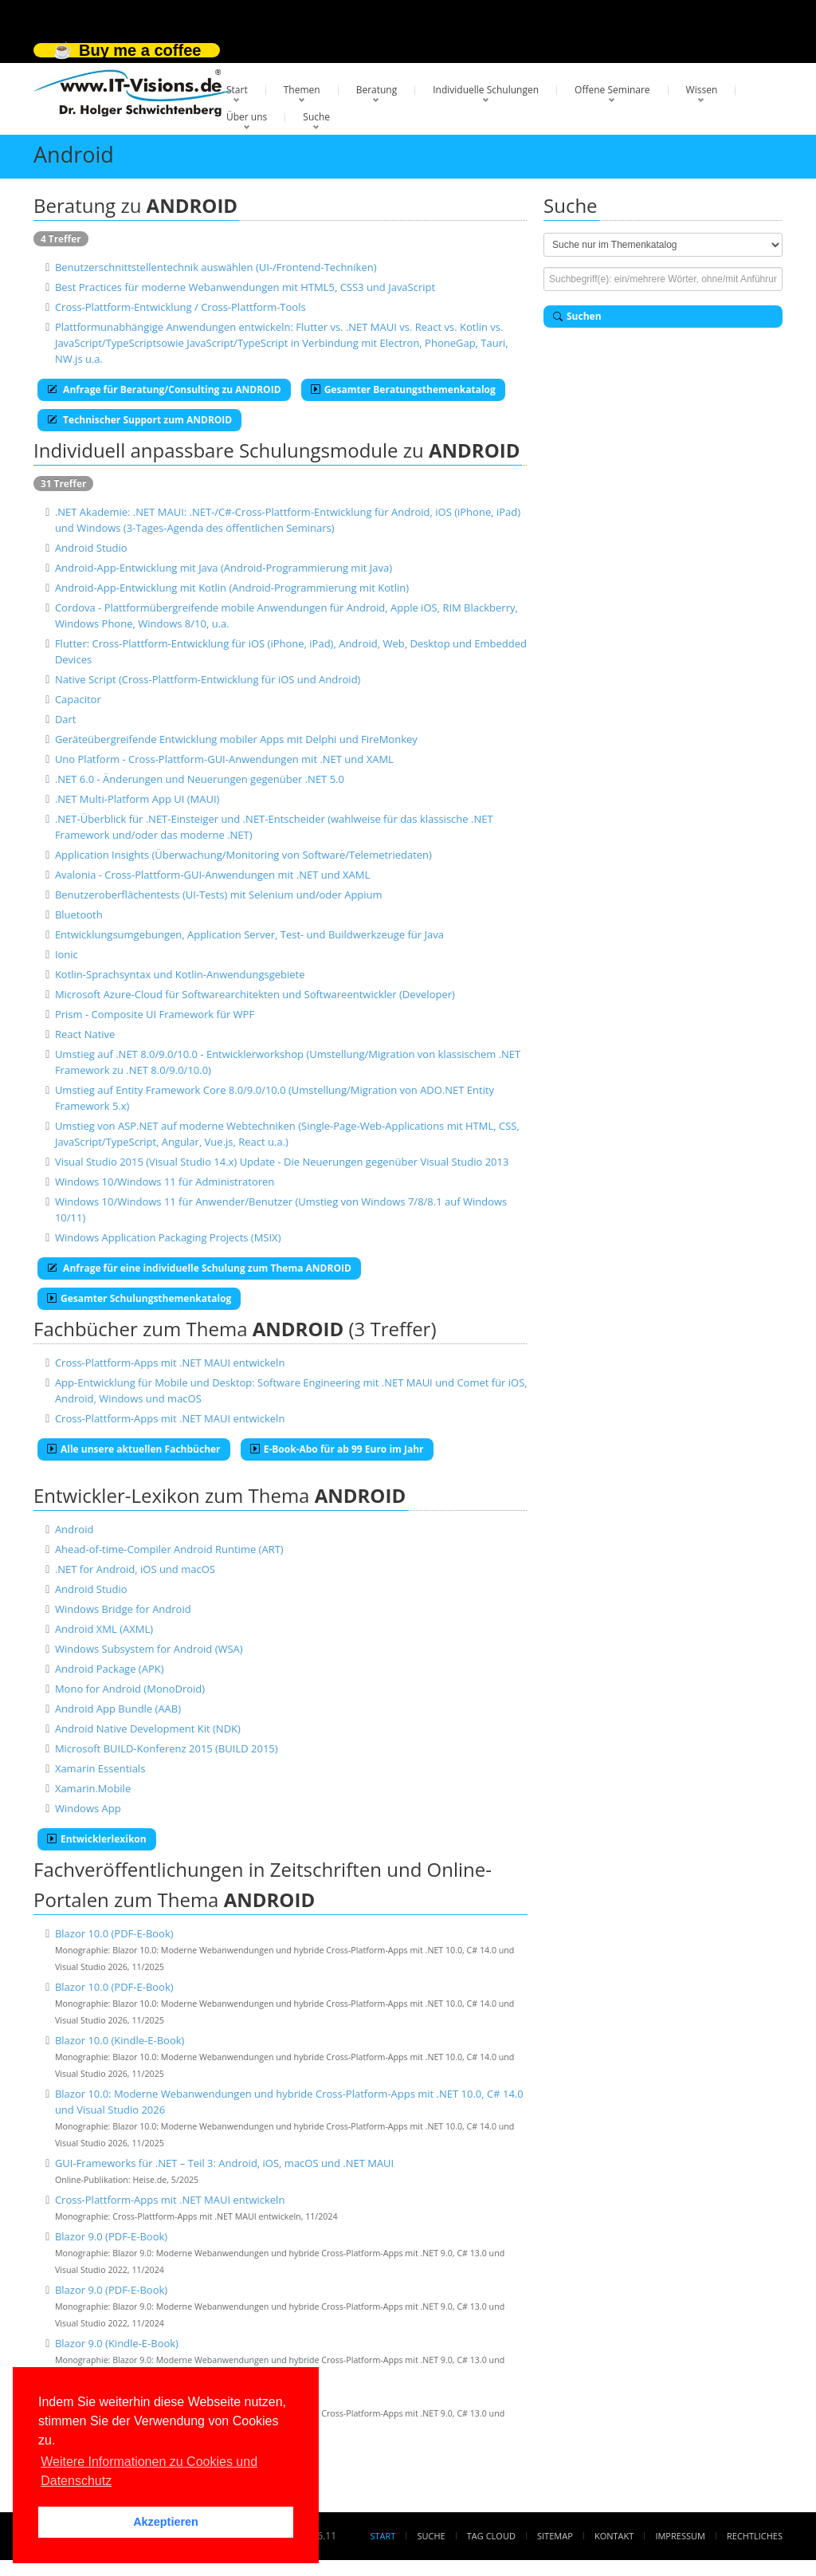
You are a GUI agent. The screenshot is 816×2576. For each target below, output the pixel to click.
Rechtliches (755, 2536)
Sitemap (555, 2536)
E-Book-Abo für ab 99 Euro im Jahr (337, 1449)
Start (237, 89)
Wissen (702, 89)
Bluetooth (79, 914)
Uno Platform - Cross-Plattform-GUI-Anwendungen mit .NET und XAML (224, 759)
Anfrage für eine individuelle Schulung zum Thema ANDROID (199, 1268)
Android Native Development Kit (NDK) (148, 1728)
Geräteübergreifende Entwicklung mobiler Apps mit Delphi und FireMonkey (236, 739)
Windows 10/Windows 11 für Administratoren (164, 1181)
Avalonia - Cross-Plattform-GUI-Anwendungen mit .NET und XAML (212, 874)
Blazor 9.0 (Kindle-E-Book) (116, 2343)
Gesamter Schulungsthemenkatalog (139, 1298)
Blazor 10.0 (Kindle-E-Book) (119, 2040)
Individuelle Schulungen (486, 89)
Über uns (246, 117)
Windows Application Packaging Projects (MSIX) (168, 1237)
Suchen (577, 316)
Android (74, 1529)
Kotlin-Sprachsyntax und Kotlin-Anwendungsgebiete (180, 974)
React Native (85, 1034)
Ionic (66, 954)
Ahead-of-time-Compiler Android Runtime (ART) (169, 1549)
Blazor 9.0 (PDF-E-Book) (111, 2236)
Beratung (377, 89)
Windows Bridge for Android (123, 1609)
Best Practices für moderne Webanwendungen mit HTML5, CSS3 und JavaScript (245, 287)
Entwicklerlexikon (97, 1839)
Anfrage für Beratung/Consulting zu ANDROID (164, 389)
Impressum (679, 2536)
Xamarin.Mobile (93, 1788)
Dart (65, 719)
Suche (316, 117)
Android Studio (91, 548)
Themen (302, 89)
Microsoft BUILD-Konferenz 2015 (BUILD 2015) (166, 1748)
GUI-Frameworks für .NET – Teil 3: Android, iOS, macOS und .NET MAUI (224, 2163)
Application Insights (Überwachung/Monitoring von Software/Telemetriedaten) (243, 855)
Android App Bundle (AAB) (118, 1708)
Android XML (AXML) (104, 1629)
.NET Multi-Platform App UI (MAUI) (137, 799)
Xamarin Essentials (100, 1768)
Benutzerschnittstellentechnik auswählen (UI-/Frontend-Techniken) (216, 267)
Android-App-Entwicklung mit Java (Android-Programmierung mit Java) (223, 567)
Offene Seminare (612, 89)
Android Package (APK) (109, 1669)
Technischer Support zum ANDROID (139, 420)
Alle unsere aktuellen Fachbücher (134, 1449)
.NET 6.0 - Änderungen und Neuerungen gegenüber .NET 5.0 (199, 779)
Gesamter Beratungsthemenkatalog (403, 389)
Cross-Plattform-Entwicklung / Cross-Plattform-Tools (180, 307)
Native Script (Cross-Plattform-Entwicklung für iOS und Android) (208, 679)
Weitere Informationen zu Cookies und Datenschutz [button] (149, 2471)
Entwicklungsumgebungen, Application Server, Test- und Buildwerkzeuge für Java (249, 934)
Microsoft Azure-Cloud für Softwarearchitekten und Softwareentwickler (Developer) (255, 994)
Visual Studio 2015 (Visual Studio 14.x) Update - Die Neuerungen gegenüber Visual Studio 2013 (282, 1161)
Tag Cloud (491, 2536)
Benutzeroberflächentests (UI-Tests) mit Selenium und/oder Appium (218, 894)
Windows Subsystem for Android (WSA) (149, 1649)
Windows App (88, 1808)
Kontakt (614, 2536)
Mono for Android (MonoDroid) (130, 1688)
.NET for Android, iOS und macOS (135, 1569)
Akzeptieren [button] (165, 2521)
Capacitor (78, 699)
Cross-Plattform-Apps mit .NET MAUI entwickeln (169, 1362)
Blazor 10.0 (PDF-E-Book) (114, 1933)
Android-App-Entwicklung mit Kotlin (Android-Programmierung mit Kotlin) (232, 587)
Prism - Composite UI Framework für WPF (154, 1014)
